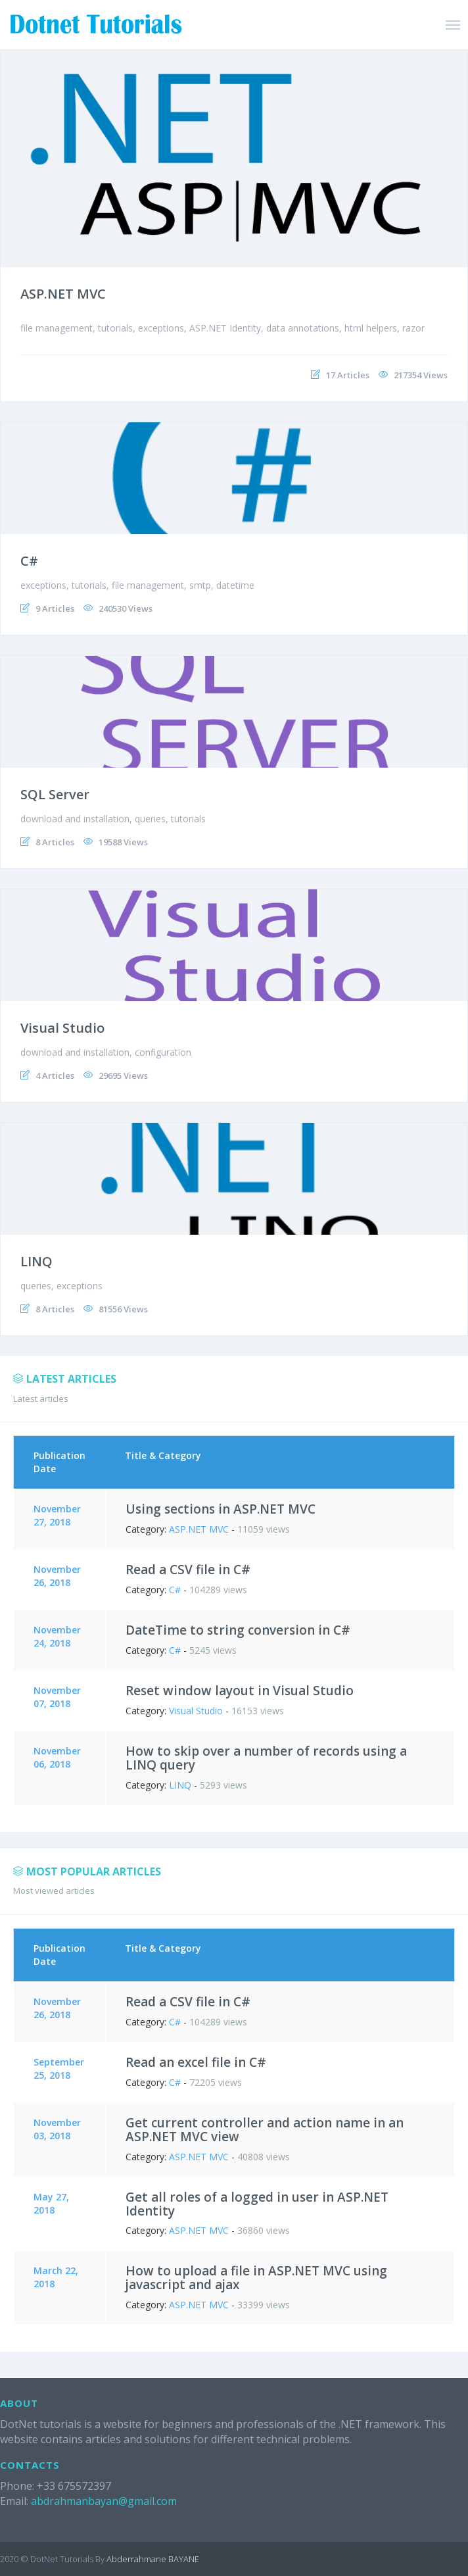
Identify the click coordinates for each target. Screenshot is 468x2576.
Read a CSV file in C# (188, 1569)
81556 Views (123, 1309)
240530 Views (125, 608)
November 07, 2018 (57, 1697)
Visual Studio (62, 1028)
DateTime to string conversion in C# (238, 1630)
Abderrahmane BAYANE (152, 2559)
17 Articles (347, 375)
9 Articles (54, 608)
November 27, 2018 (57, 1515)
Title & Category (163, 1455)
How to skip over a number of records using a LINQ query (266, 1758)
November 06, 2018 (57, 1757)
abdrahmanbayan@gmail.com (104, 2501)
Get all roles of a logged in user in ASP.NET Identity (257, 2204)
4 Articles (54, 1075)
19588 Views (123, 842)
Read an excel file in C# (196, 2062)
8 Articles (54, 842)
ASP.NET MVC (63, 294)
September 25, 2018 (59, 2068)
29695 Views (123, 1075)
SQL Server (54, 794)
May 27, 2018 (51, 2203)
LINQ (36, 1261)
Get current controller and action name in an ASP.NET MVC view (265, 2129)
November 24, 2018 (57, 1636)
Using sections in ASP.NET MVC (221, 1509)
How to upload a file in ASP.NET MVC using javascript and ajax (256, 2277)
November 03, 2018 (57, 2129)
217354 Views (421, 375)
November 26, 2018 (57, 1576)
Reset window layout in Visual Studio (240, 1690)
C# (29, 561)
